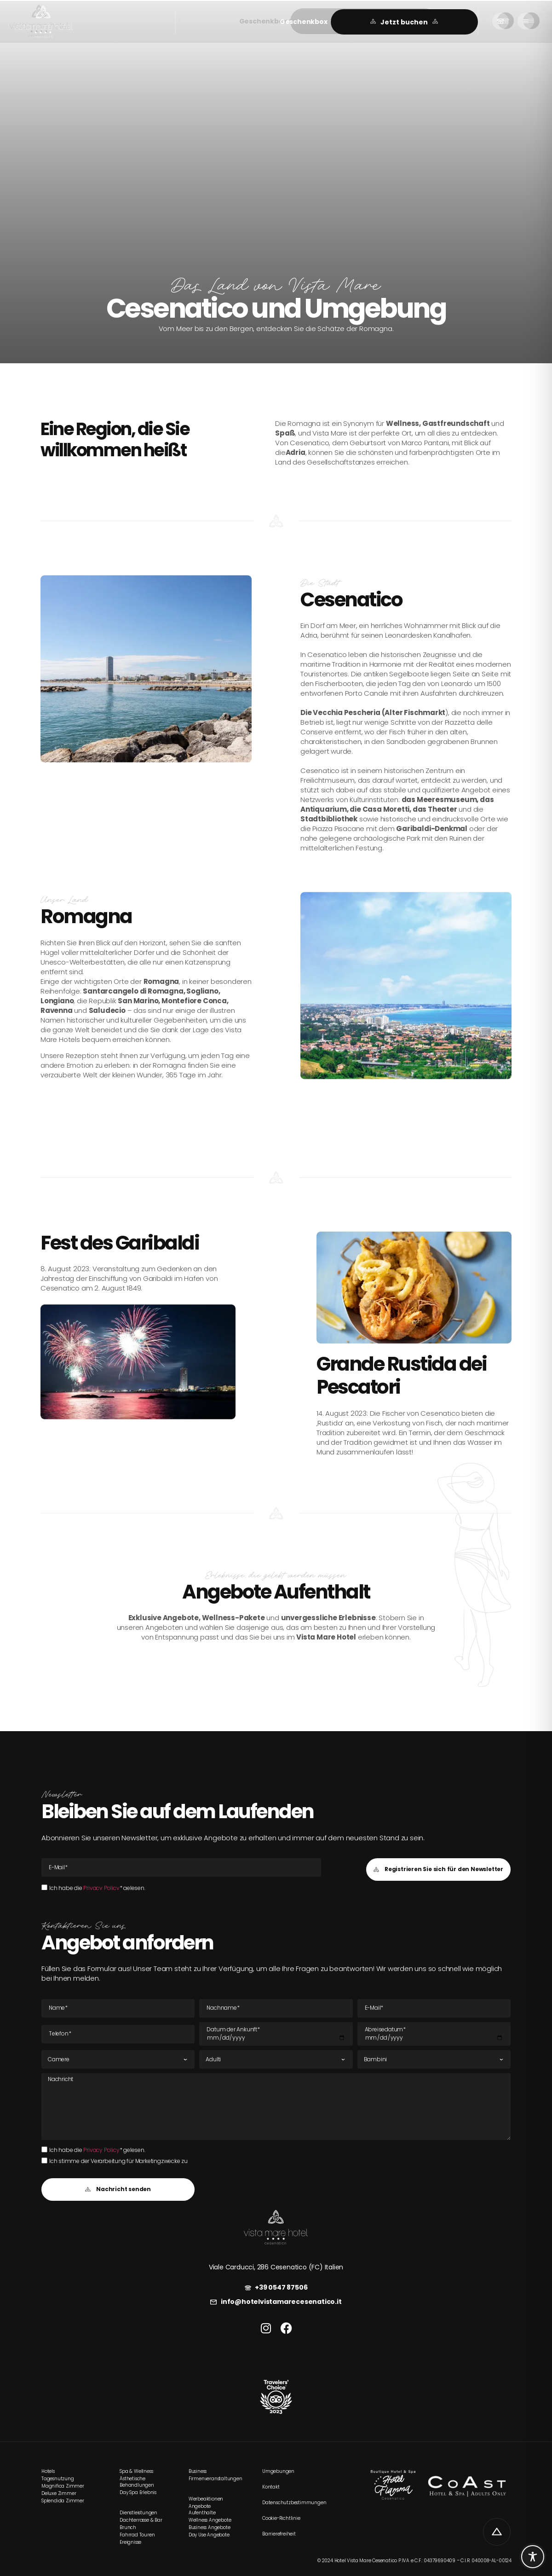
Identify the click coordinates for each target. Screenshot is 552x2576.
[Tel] (118, 2034)
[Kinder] (434, 2059)
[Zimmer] (118, 2059)
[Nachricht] (276, 2106)
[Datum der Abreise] (434, 2034)
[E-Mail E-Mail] (181, 1867)
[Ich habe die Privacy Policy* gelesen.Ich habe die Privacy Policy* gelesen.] (44, 1887)
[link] (43, 22)
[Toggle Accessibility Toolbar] (532, 2556)
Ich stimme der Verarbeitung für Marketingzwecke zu (118, 2161)
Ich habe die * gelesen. (97, 1888)
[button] (308, 22)
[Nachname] (275, 2008)
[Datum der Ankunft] (275, 2034)
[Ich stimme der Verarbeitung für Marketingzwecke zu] (44, 2160)
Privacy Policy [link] (101, 1888)
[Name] (118, 2008)
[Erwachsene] (275, 2059)
